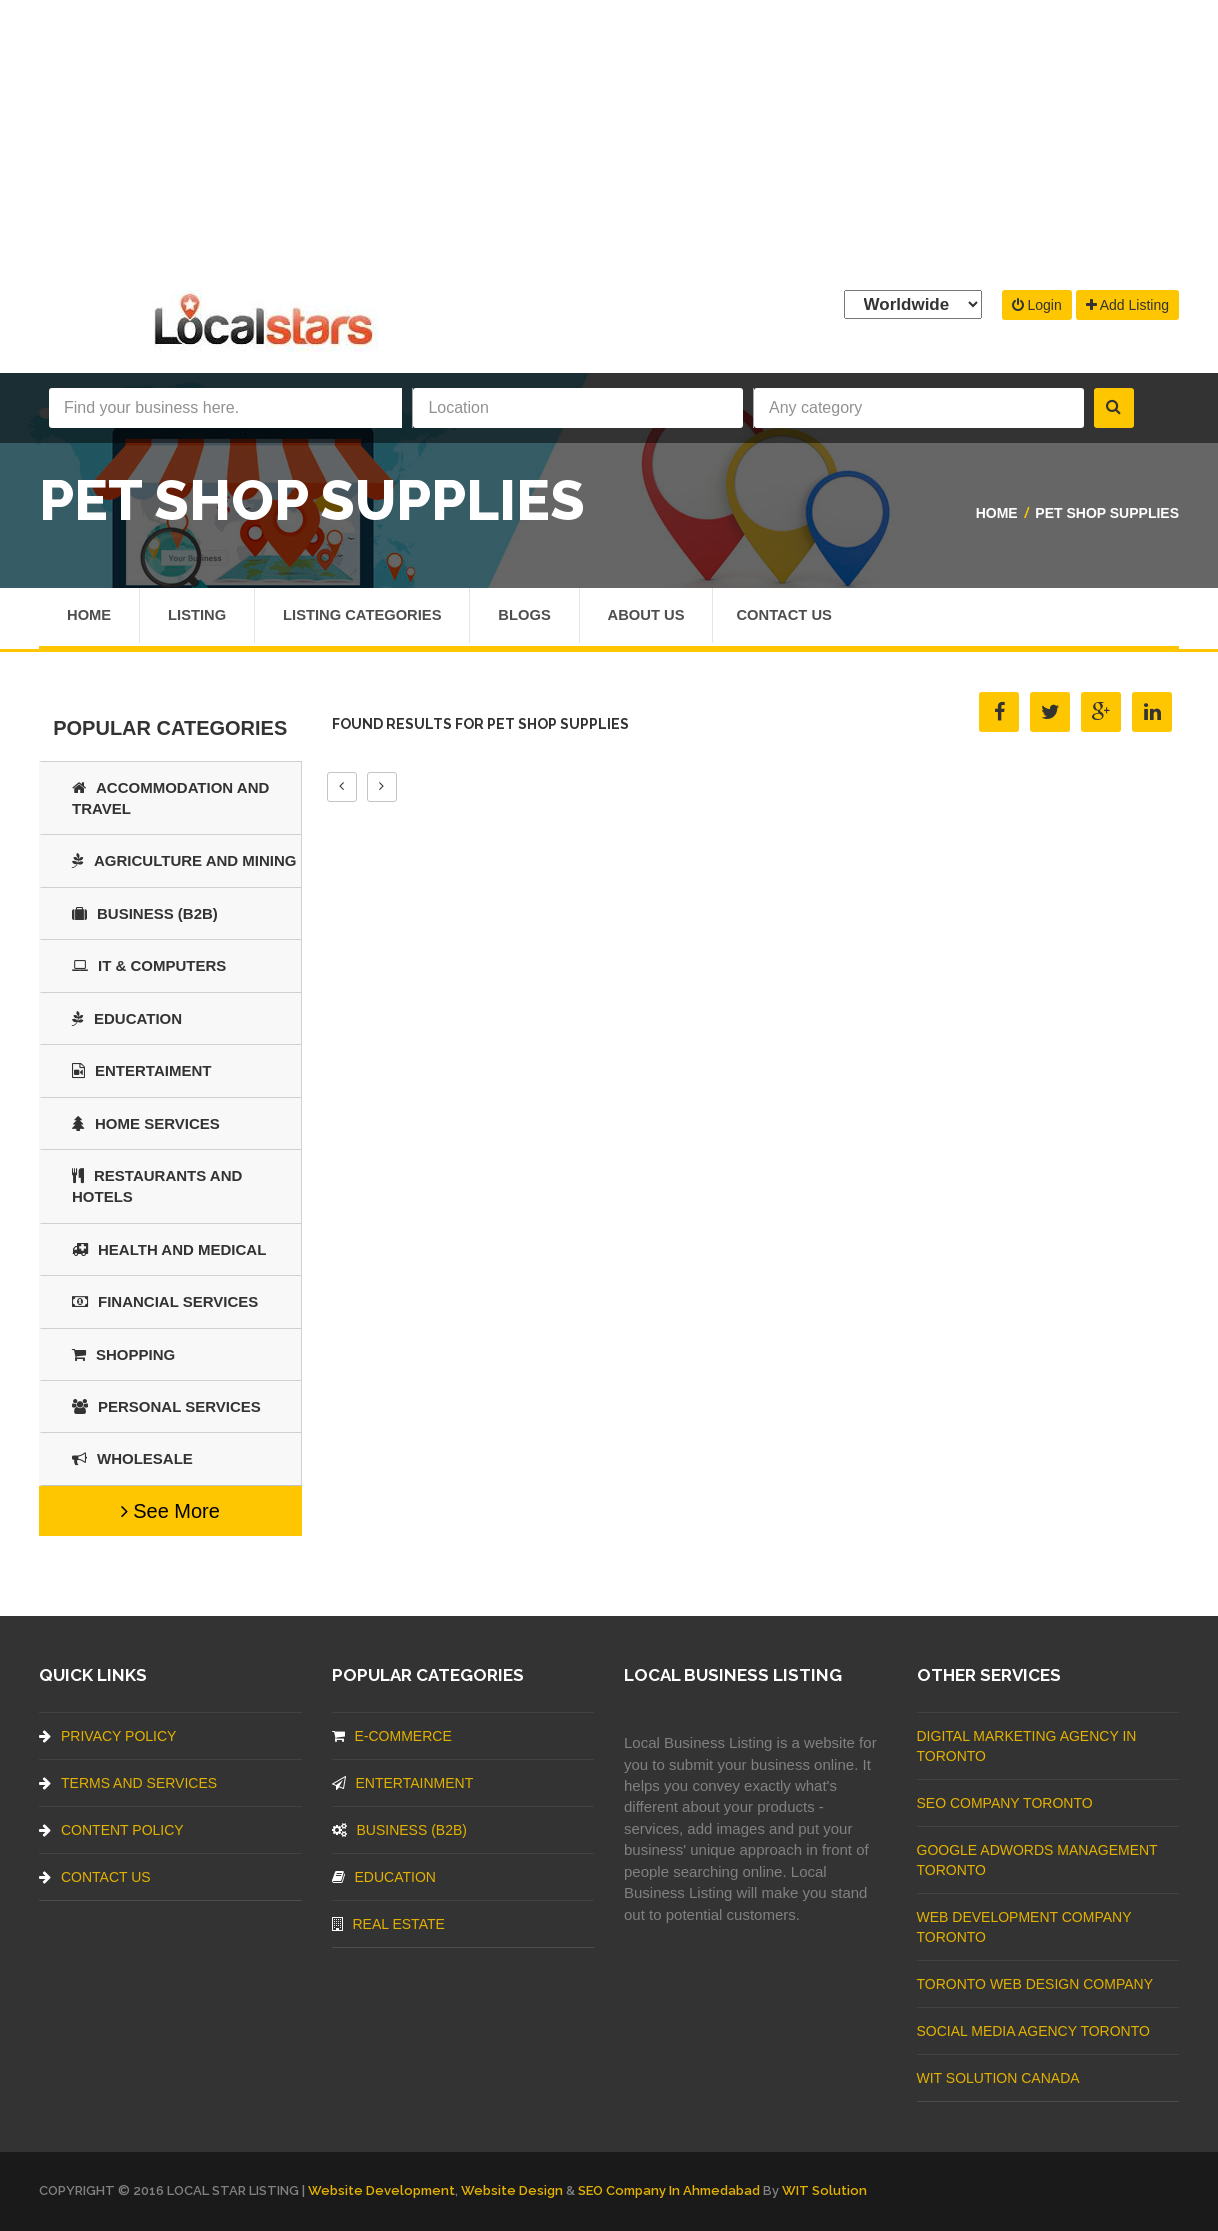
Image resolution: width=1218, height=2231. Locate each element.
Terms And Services (128, 1783)
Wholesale (132, 1458)
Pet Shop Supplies (1107, 513)
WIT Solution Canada (998, 2078)
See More (170, 1511)
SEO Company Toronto (1005, 1803)
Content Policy (111, 1830)
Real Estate (388, 1924)
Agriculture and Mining (184, 860)
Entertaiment (141, 1070)
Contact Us (800, 616)
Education (127, 1018)
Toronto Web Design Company (1035, 1984)
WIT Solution (824, 2190)
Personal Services (166, 1406)
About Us (660, 616)
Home (997, 513)
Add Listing (1127, 305)
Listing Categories (368, 616)
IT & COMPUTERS (149, 965)
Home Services (146, 1123)
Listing (199, 616)
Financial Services (165, 1301)
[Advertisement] (609, 140)
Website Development (381, 2190)
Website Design (512, 2190)
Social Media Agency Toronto (1033, 2031)
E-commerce (392, 1736)
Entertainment (403, 1783)
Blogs (535, 616)
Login (1037, 305)
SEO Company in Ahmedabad (669, 2190)
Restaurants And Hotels (157, 1186)
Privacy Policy (107, 1736)
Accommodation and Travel (170, 798)
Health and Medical (169, 1249)
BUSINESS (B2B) (145, 913)
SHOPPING (123, 1354)
